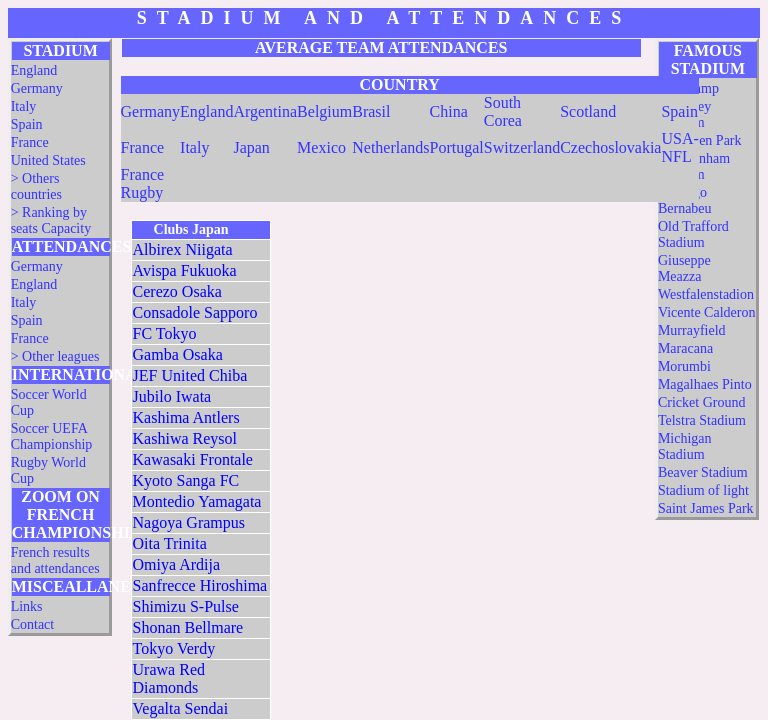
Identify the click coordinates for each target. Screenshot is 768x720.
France (30, 142)
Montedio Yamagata (197, 501)
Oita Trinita (170, 543)
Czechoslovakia (610, 147)
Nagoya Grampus (189, 522)
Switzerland (522, 147)
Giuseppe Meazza (684, 268)
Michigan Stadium (685, 446)
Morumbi (684, 366)
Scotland (588, 111)
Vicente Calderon (707, 312)
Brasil (371, 111)
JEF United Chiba (190, 375)
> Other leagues (55, 356)
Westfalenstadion (706, 294)
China (449, 111)
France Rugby (143, 183)
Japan (251, 147)
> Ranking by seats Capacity (51, 220)
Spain (27, 124)
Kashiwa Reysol (185, 438)
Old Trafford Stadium (693, 234)
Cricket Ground (701, 402)
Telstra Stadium (702, 420)
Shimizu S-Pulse (186, 606)
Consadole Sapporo (195, 312)
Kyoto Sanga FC (186, 480)
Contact (33, 624)
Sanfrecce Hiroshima (200, 585)
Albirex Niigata (183, 249)
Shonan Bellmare (188, 627)
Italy (24, 106)
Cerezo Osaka (177, 291)
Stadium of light (703, 490)
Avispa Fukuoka (185, 270)
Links (27, 606)
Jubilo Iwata (172, 396)
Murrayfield (692, 330)
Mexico (321, 147)
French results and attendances (55, 560)
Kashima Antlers (186, 417)
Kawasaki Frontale (193, 459)
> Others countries (36, 186)
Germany (37, 88)
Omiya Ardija (177, 564)
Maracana (685, 348)
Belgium (324, 111)
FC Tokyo (165, 333)
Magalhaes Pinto (705, 384)
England (34, 70)
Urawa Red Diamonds (169, 678)
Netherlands (390, 147)
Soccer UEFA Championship (52, 436)
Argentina (265, 111)
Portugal (457, 147)
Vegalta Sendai (181, 708)
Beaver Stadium (703, 472)
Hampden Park (700, 140)
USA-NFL (679, 147)
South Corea (503, 111)
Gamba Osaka (178, 354)
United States (48, 160)
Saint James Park (706, 508)
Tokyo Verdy (174, 648)
